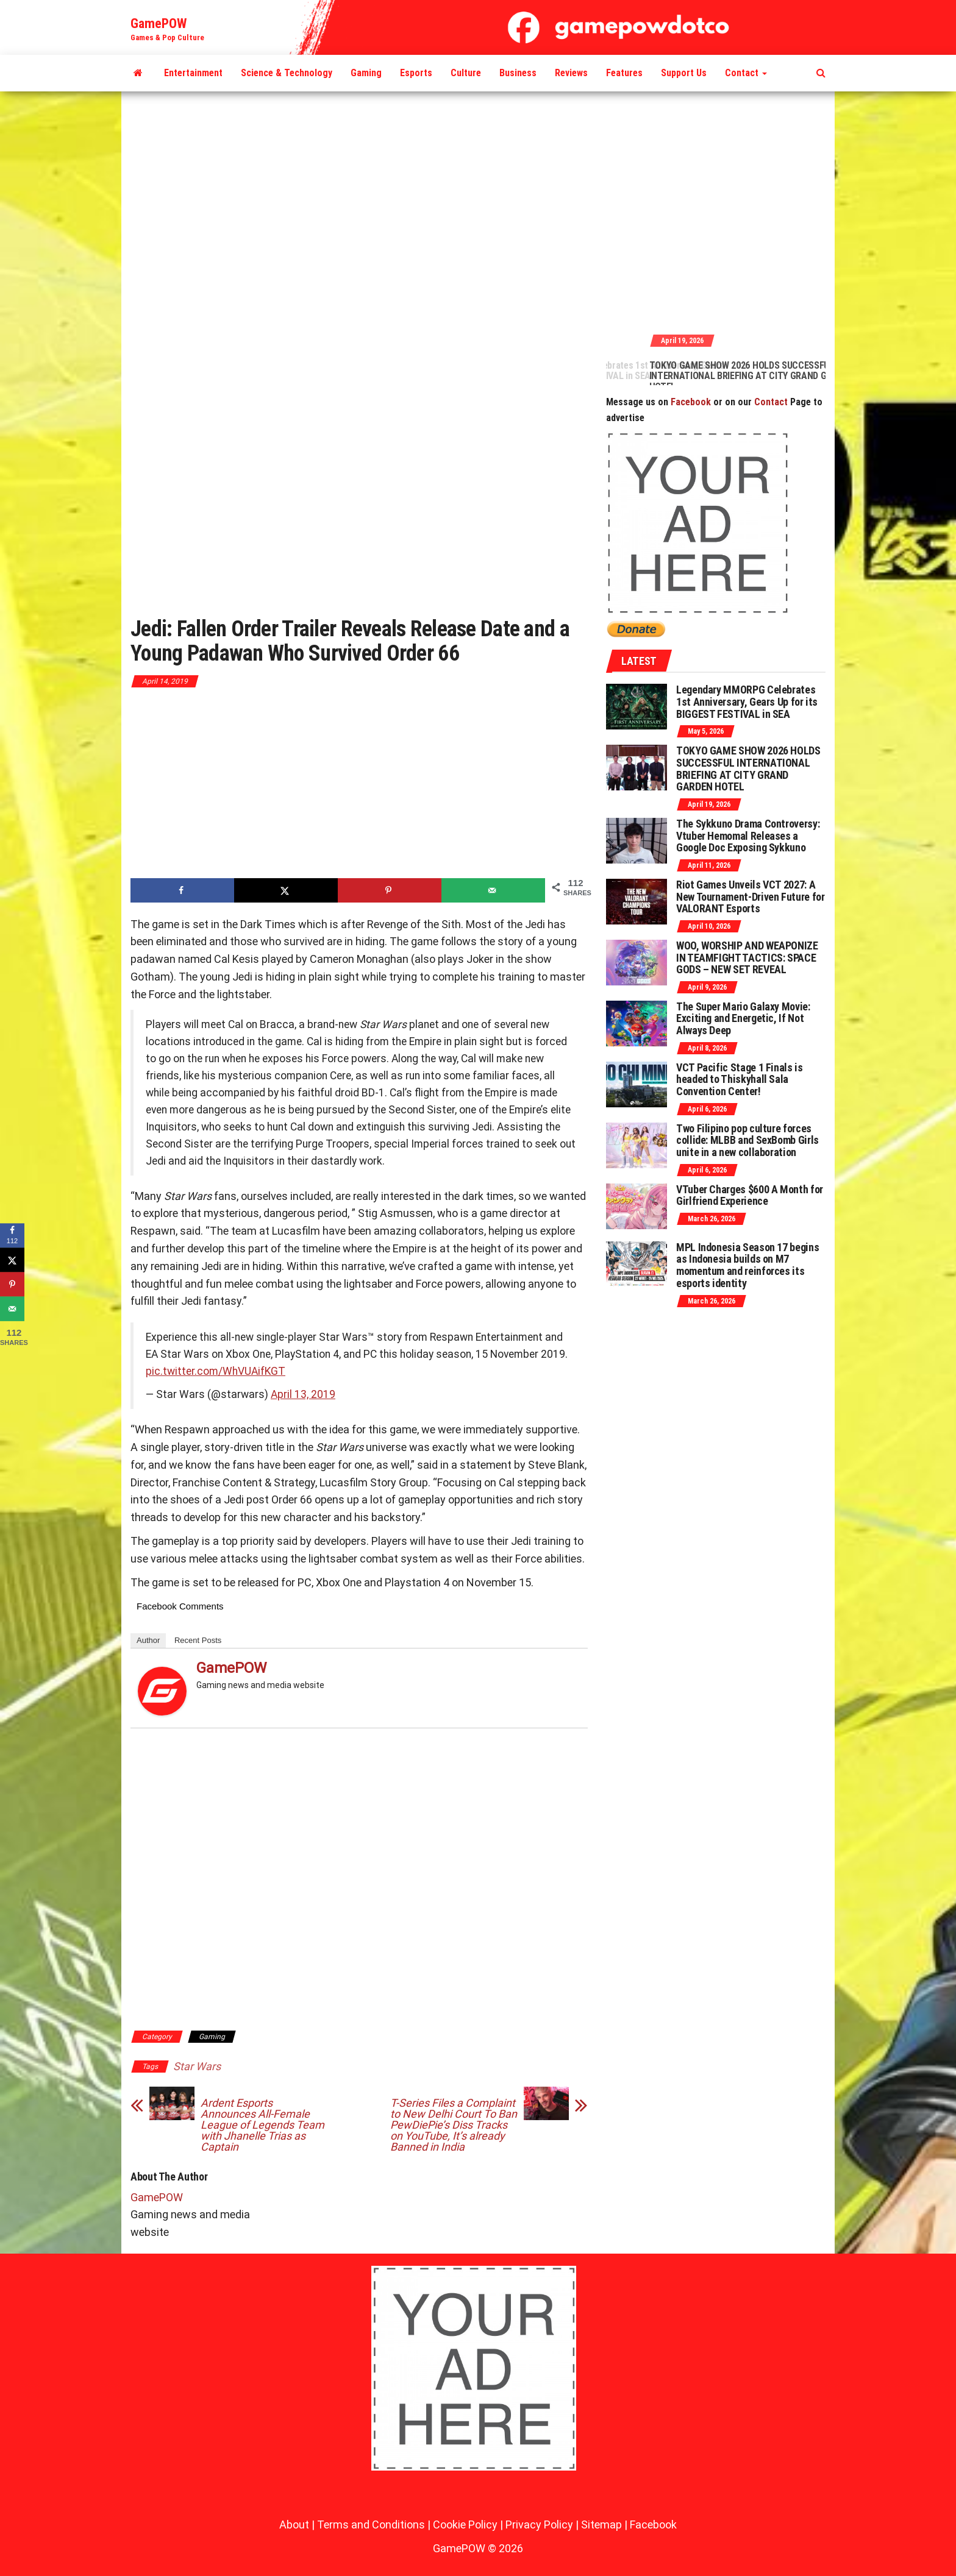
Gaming (366, 73)
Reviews (571, 73)
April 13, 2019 (303, 1394)
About (294, 2524)
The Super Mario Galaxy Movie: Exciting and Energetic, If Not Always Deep (743, 1018)
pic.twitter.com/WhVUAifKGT (215, 1371)
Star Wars (197, 2066)
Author (148, 1640)
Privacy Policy (539, 2524)
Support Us (684, 73)
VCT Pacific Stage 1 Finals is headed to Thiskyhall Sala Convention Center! (739, 1079)
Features (624, 73)
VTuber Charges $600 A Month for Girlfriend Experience (749, 1195)
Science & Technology (286, 73)
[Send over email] (493, 890)
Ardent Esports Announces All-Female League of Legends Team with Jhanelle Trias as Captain (262, 2125)
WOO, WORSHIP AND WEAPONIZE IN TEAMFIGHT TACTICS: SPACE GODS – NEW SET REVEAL (747, 957)
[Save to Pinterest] (389, 890)
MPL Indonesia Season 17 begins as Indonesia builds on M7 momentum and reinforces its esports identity (747, 1265)
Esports (416, 73)
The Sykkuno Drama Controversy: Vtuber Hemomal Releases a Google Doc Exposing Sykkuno (747, 835)
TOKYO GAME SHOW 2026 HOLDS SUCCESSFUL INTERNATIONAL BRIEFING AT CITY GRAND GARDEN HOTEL (822, 376)
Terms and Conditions (371, 2524)
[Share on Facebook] (182, 890)
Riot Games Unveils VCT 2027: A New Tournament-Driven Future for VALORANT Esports (750, 896)
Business (518, 73)
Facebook (691, 402)
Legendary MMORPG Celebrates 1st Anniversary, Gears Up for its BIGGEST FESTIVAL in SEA (656, 371)
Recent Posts (197, 1640)
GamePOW (158, 23)
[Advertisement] (478, 211)
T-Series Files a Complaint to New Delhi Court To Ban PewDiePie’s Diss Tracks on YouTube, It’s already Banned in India (453, 2125)
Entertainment (193, 73)
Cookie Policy (465, 2524)
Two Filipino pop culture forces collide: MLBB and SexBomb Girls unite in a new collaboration (747, 1140)
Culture (466, 73)
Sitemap (601, 2524)
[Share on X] (286, 890)
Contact (746, 73)
